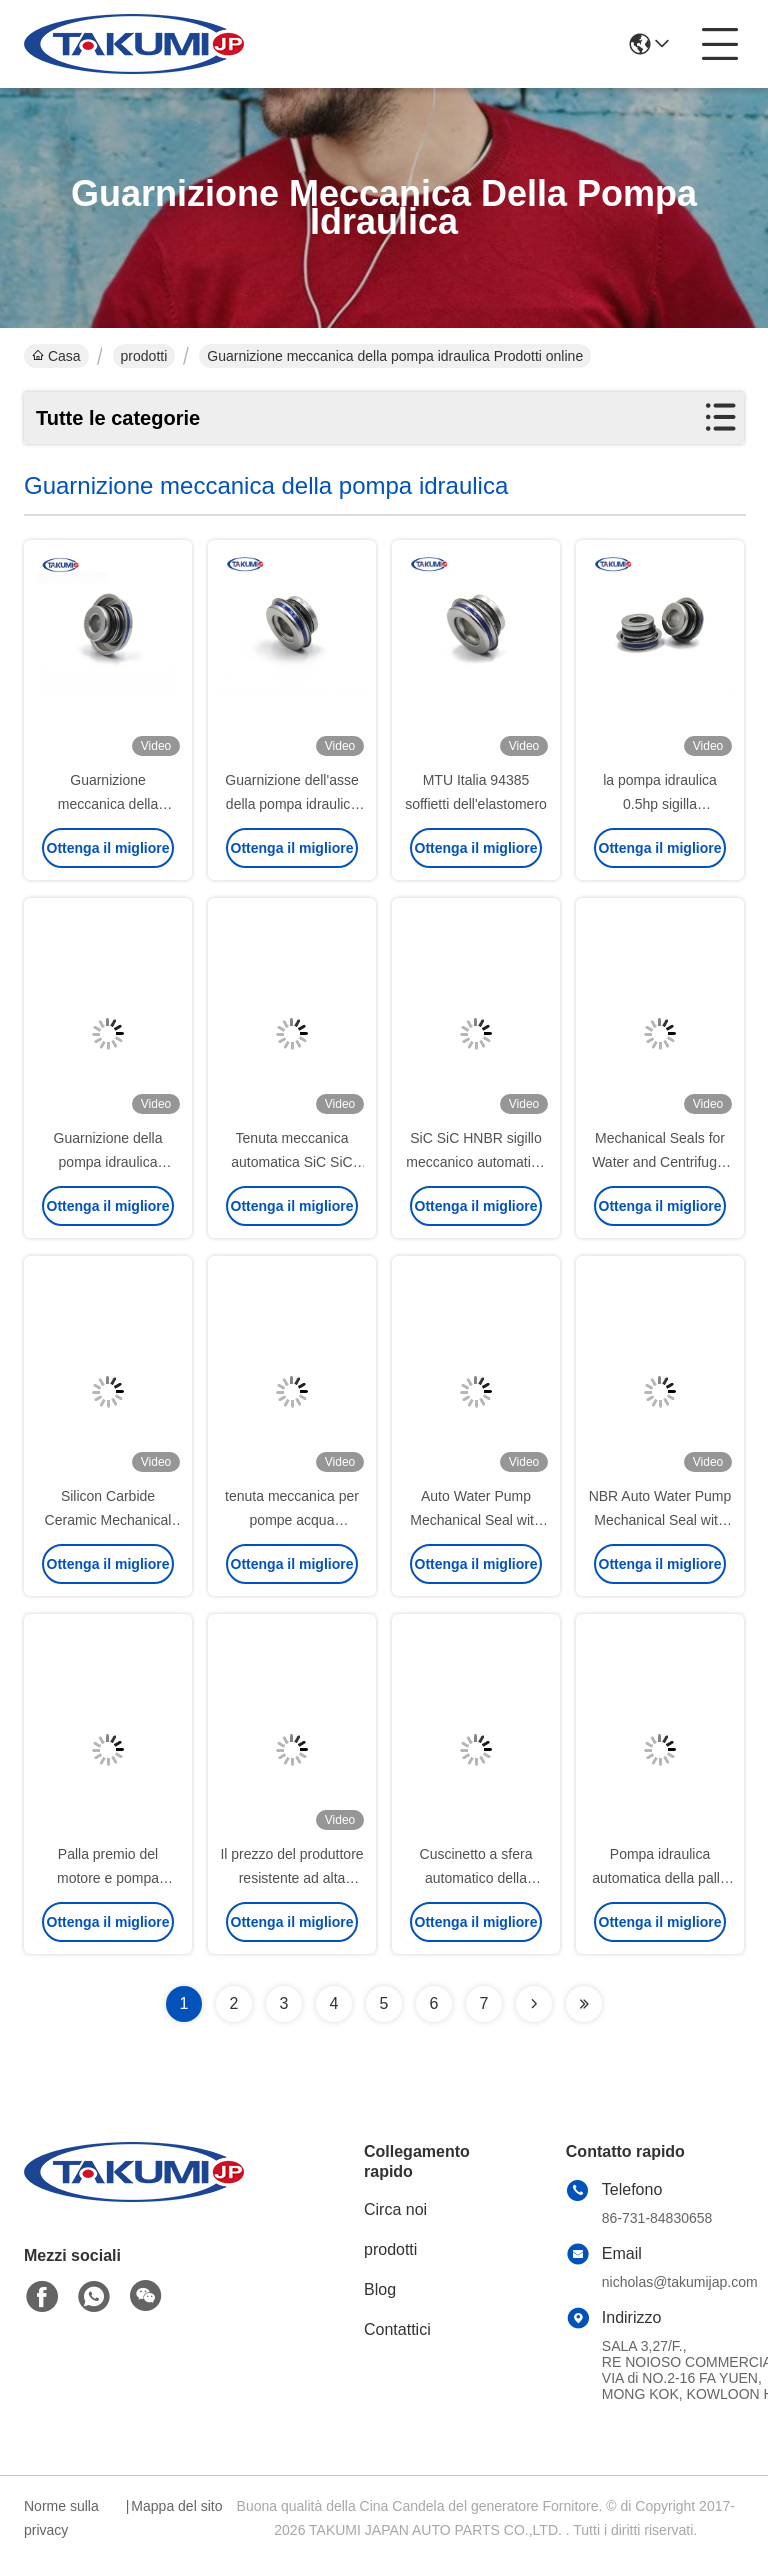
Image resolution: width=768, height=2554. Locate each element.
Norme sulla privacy (61, 2518)
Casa (56, 356)
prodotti (144, 356)
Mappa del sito (176, 2506)
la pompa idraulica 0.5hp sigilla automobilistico (660, 804)
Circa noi (395, 2209)
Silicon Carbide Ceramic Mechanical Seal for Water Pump (107, 1520)
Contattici (397, 2329)
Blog (380, 2289)
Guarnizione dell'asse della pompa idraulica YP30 (291, 804)
